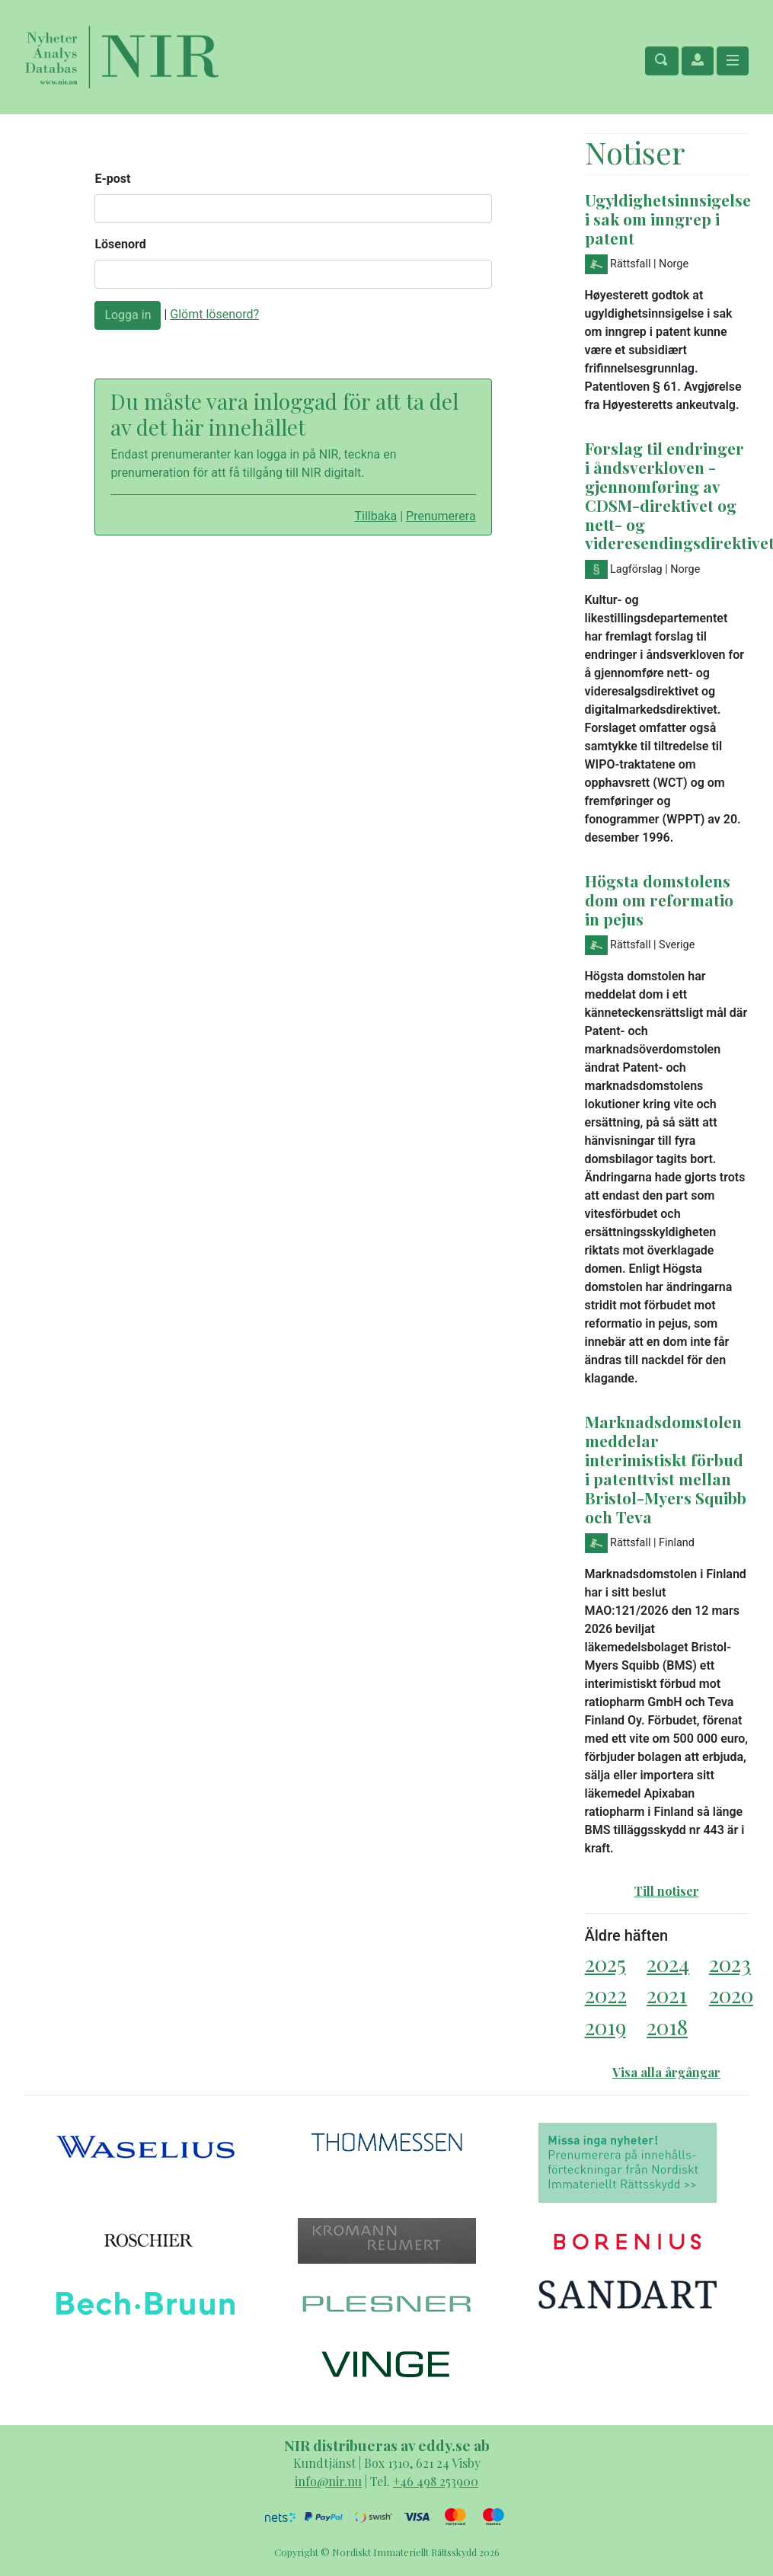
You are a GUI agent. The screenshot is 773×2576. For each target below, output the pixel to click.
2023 (730, 1963)
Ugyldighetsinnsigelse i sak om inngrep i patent (668, 218)
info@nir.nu (328, 2481)
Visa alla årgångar (666, 2072)
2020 (731, 1994)
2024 (668, 1963)
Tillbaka (375, 516)
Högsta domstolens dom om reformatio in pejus (659, 899)
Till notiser (666, 1891)
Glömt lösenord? (214, 314)
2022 (606, 1994)
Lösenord (119, 244)
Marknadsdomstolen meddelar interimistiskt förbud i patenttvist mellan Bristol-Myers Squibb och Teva (665, 1469)
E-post (112, 178)
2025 (605, 1963)
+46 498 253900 (435, 2481)
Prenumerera (441, 516)
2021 (667, 1994)
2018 (667, 2026)
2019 (605, 2026)
